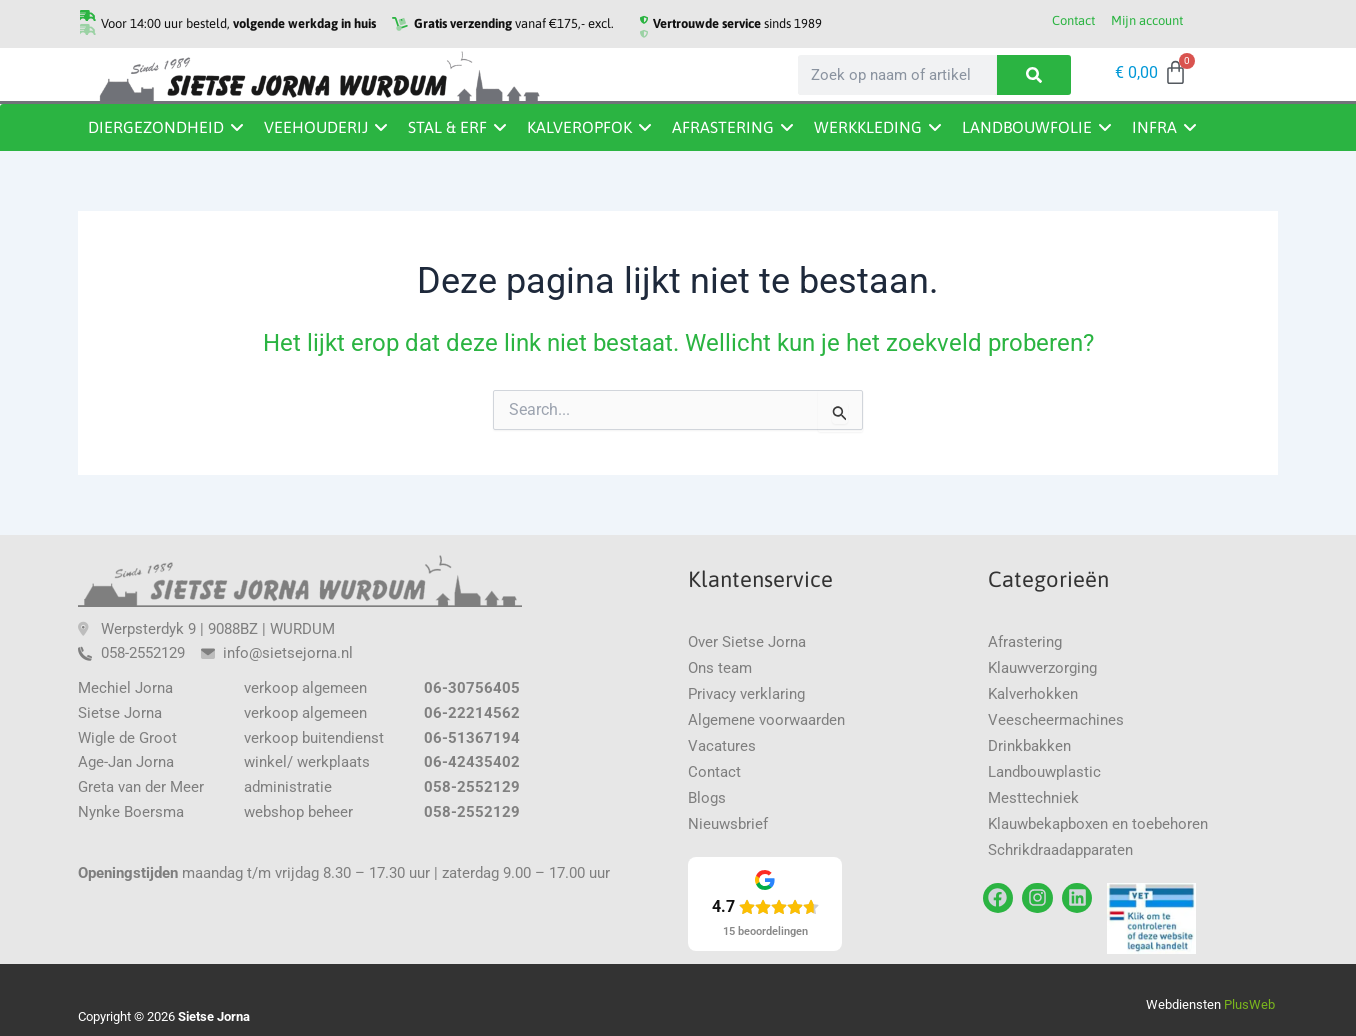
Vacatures (722, 746)
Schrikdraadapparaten (1060, 850)
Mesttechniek (1033, 798)
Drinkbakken (1029, 746)
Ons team (720, 668)
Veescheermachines (1056, 720)
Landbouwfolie (1027, 127)
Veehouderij (316, 127)
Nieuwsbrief (728, 824)
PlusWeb (1251, 1004)
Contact (714, 772)
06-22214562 (472, 713)
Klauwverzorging (1042, 668)
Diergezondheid (156, 127)
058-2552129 (472, 787)
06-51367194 (472, 738)
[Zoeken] (1034, 75)
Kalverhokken (1033, 694)
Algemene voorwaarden (766, 720)
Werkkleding (868, 127)
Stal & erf (447, 127)
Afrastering (723, 127)
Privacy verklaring (746, 694)
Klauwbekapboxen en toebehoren (1098, 824)
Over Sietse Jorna (747, 642)
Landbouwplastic (1044, 772)
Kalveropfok (579, 127)
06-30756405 (472, 688)
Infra (1154, 127)
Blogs (707, 798)
